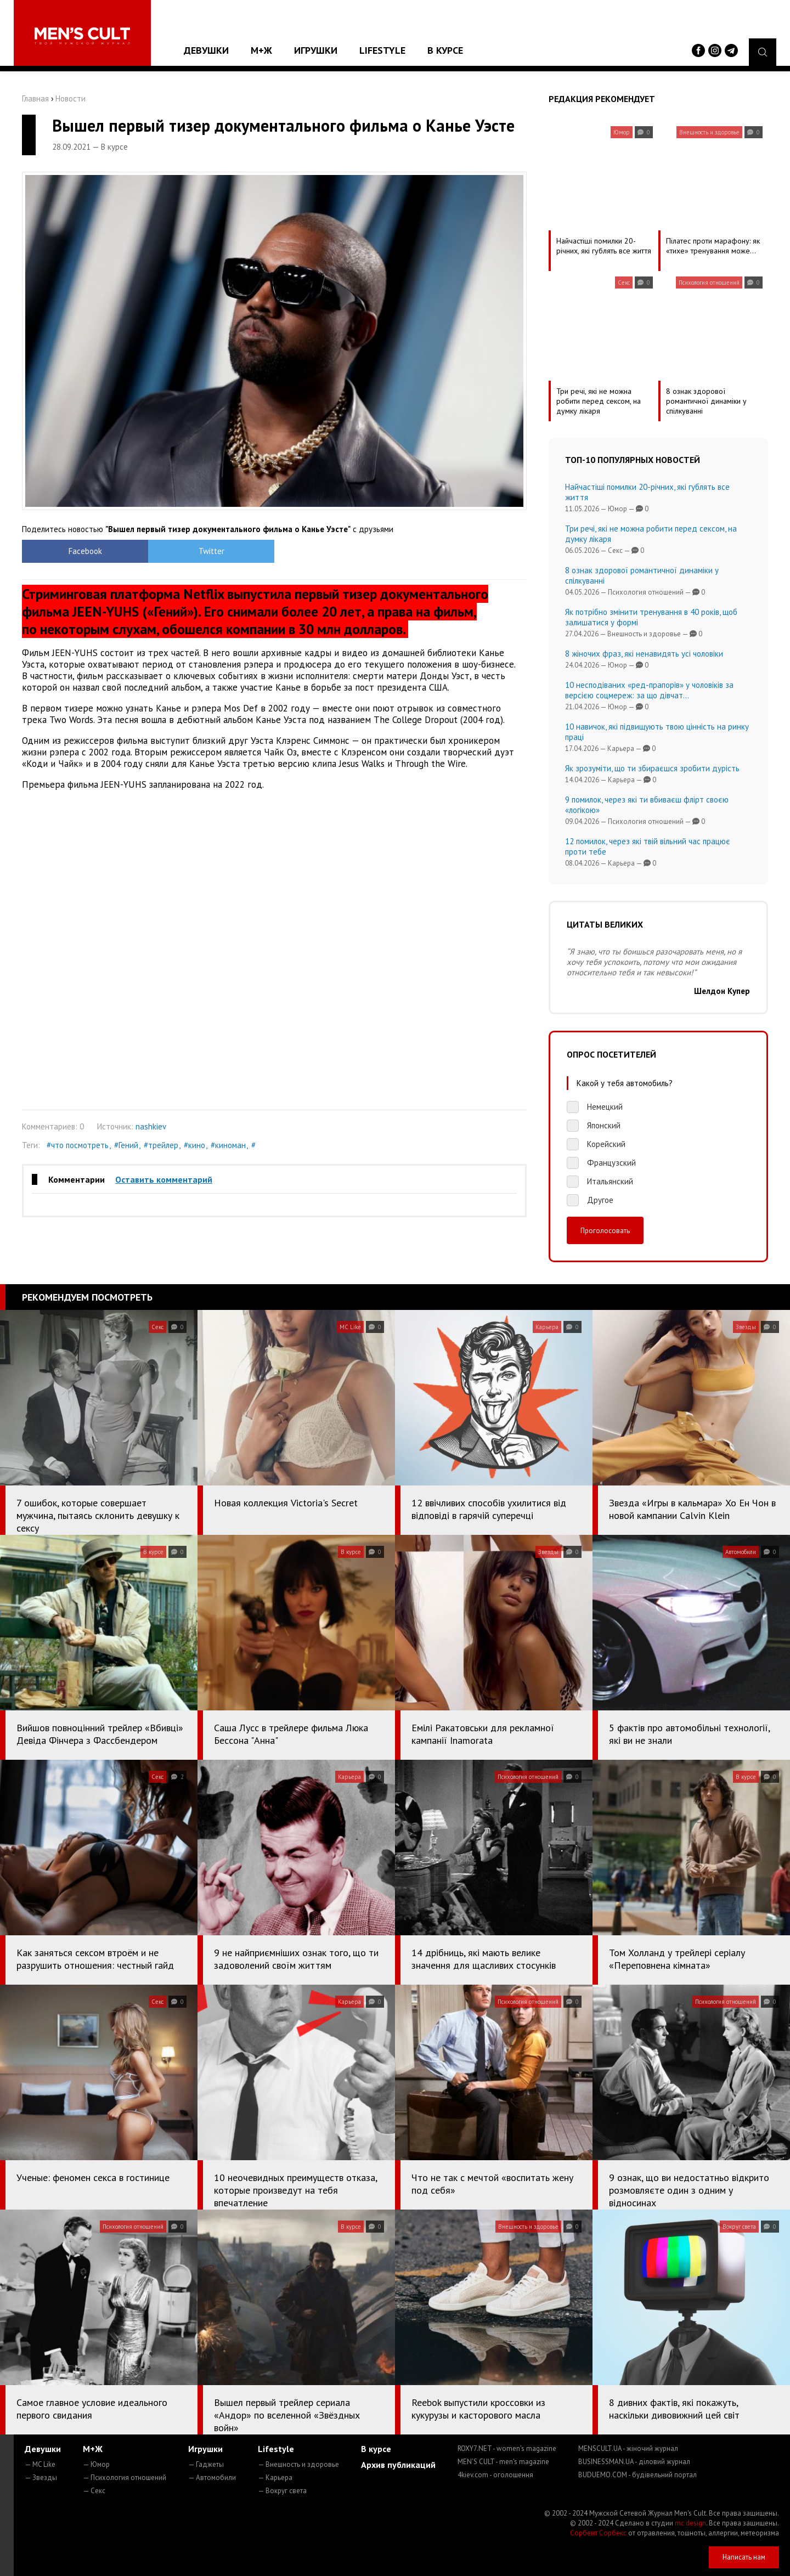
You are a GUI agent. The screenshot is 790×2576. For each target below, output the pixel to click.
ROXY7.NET (507, 2448)
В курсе (445, 50)
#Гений (126, 1145)
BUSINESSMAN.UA (634, 2461)
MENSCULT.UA (628, 2448)
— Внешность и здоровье (298, 2464)
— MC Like (40, 2464)
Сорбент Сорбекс (598, 2533)
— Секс (94, 2490)
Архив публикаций (398, 2464)
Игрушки (315, 50)
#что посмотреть (78, 1145)
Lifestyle (382, 50)
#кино (194, 1145)
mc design (690, 2523)
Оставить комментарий (163, 1179)
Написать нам (744, 2557)
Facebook (85, 551)
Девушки (206, 50)
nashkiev (151, 1126)
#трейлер (161, 1145)
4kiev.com (495, 2474)
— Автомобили (212, 2477)
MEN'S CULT (503, 2461)
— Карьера (275, 2477)
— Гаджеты (206, 2464)
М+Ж (261, 50)
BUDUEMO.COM (637, 2474)
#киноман (228, 1145)
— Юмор (96, 2464)
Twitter (211, 551)
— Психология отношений (124, 2477)
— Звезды (41, 2477)
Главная (35, 98)
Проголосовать (605, 1230)
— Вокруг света (282, 2490)
